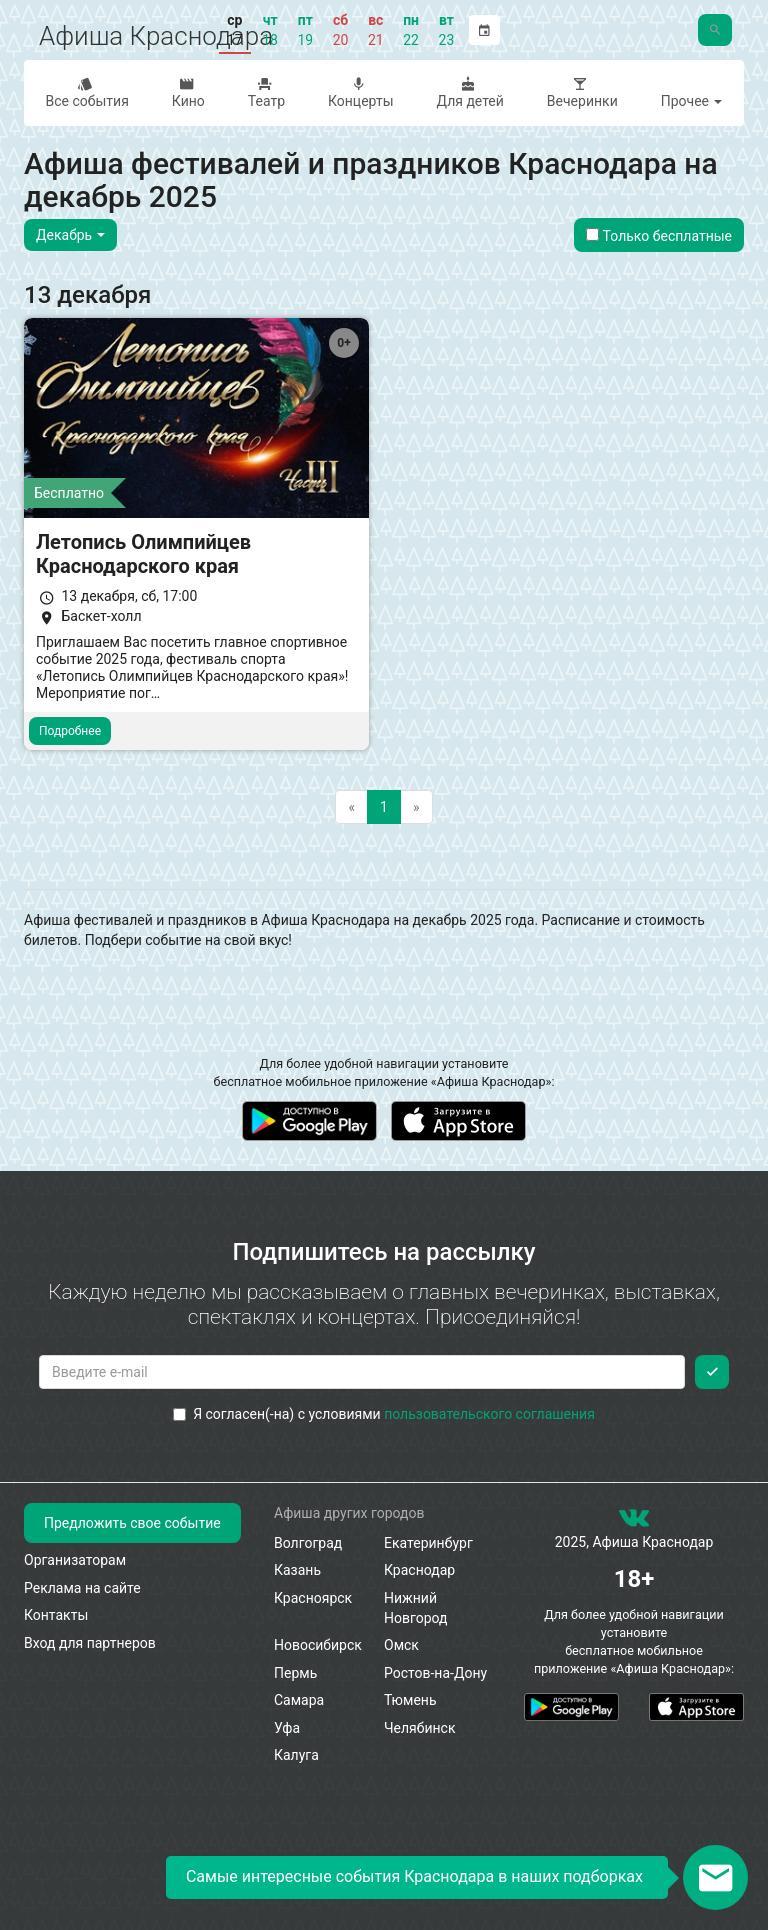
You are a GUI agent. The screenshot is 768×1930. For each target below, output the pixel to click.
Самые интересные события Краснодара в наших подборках (414, 1876)
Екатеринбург (428, 1543)
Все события (85, 92)
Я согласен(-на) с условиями (384, 1414)
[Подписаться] (712, 1372)
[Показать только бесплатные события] (592, 234)
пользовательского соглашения (489, 1414)
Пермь (295, 1673)
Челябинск (419, 1728)
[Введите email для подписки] (362, 1372)
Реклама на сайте (82, 1588)
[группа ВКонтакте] (634, 1522)
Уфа (287, 1728)
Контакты (56, 1615)
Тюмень (410, 1700)
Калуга (296, 1755)
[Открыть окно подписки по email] (715, 1877)
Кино (186, 92)
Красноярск (313, 1598)
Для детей (468, 92)
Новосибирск (318, 1645)
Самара (299, 1700)
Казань (297, 1570)
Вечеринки (580, 92)
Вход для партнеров (90, 1643)
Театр (264, 92)
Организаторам (75, 1560)
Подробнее (70, 731)
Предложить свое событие (132, 1523)
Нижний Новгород (416, 1608)
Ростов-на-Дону (435, 1673)
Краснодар (419, 1570)
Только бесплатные (659, 236)
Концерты (359, 92)
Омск (401, 1645)
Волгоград (308, 1543)
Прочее (692, 101)
